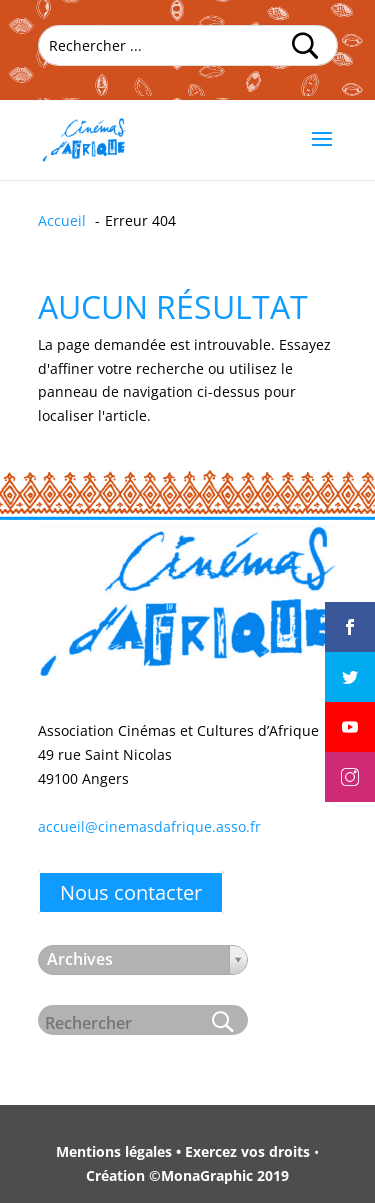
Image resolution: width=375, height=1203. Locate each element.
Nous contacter (131, 892)
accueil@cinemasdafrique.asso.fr (149, 826)
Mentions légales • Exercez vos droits (183, 1151)
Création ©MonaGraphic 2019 (187, 1175)
